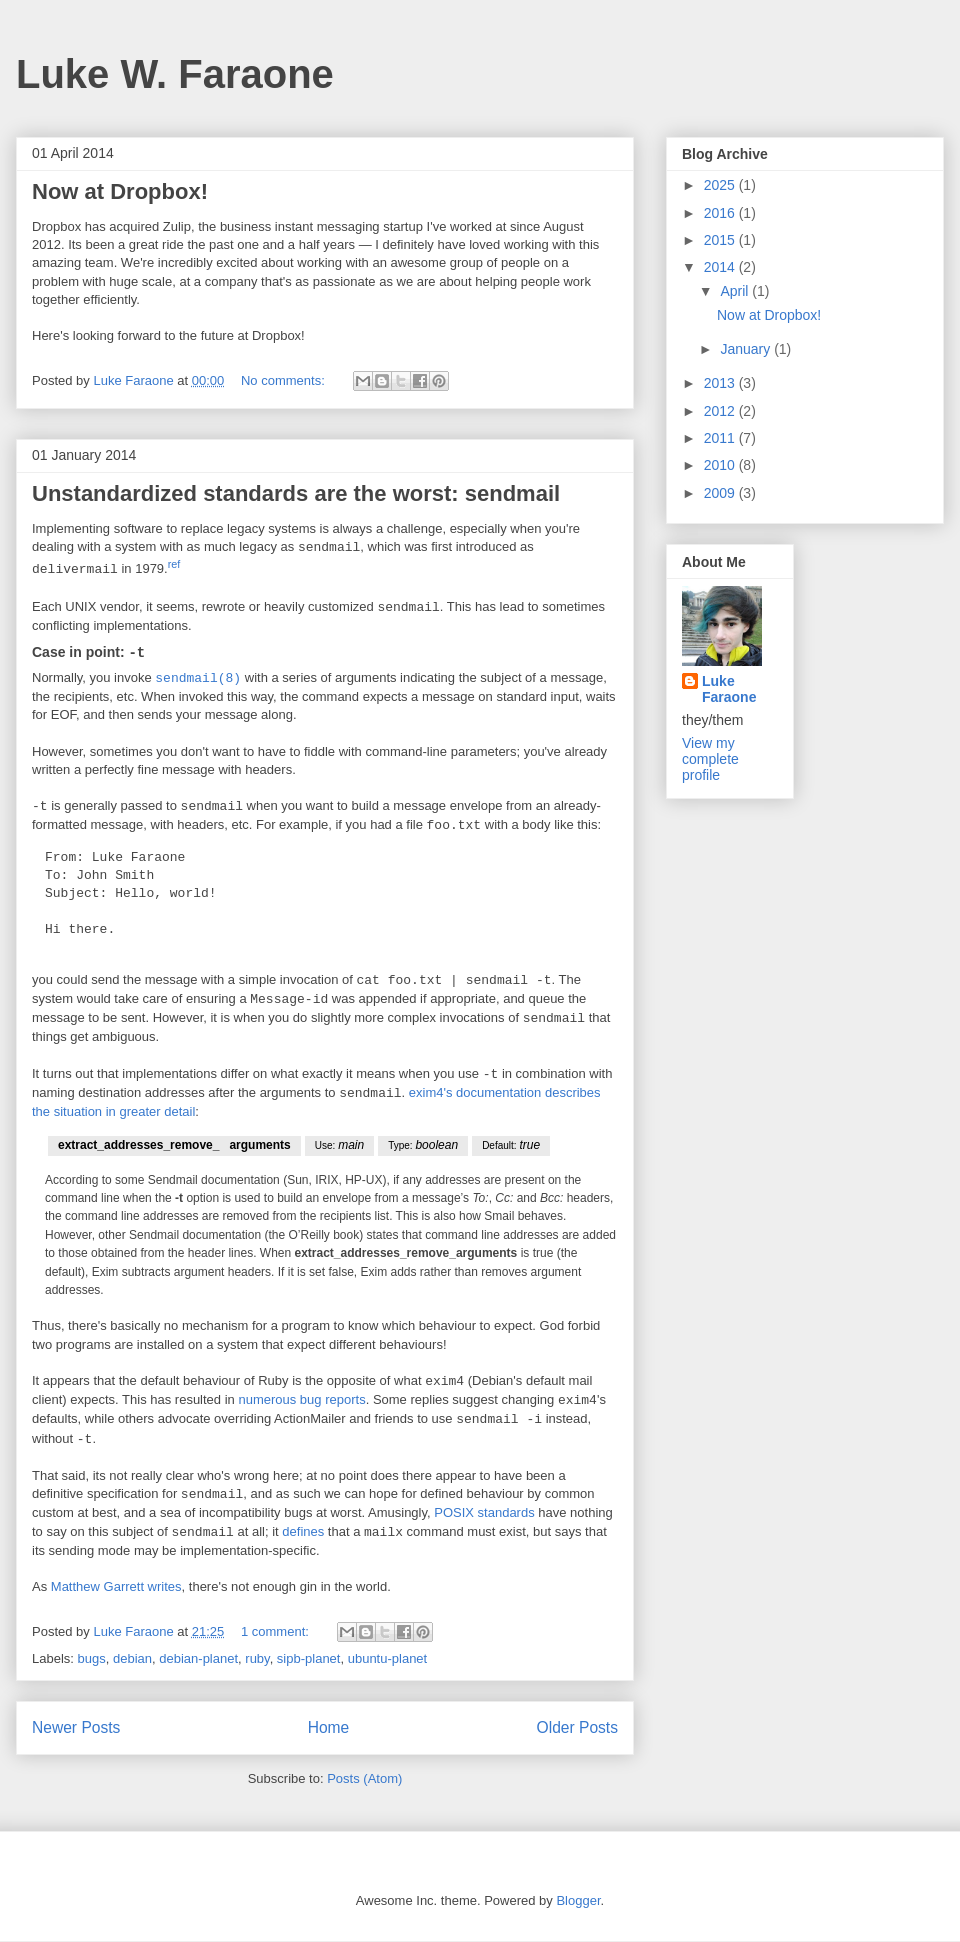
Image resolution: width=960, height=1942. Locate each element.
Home (329, 1728)
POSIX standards (484, 1513)
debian (132, 1659)
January (747, 349)
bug (311, 1401)
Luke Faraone (729, 689)
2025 (721, 185)
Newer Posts (76, 1728)
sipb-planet (309, 1659)
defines (303, 1533)
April (736, 291)
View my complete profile (710, 759)
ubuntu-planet (388, 1659)
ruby (257, 1659)
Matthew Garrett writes (116, 1587)
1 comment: (277, 1632)
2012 (721, 411)
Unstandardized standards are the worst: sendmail (296, 493)
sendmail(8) (198, 679)
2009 (721, 493)
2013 (721, 383)
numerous (267, 1401)
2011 (721, 438)
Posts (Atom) (364, 1779)
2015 (721, 240)
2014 (721, 267)
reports (345, 1401)
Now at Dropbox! (120, 191)
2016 (721, 213)
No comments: (284, 380)
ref (174, 564)
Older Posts (577, 1728)
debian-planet (198, 1659)
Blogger (578, 1901)
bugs (92, 1659)
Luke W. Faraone (175, 74)
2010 (721, 465)
